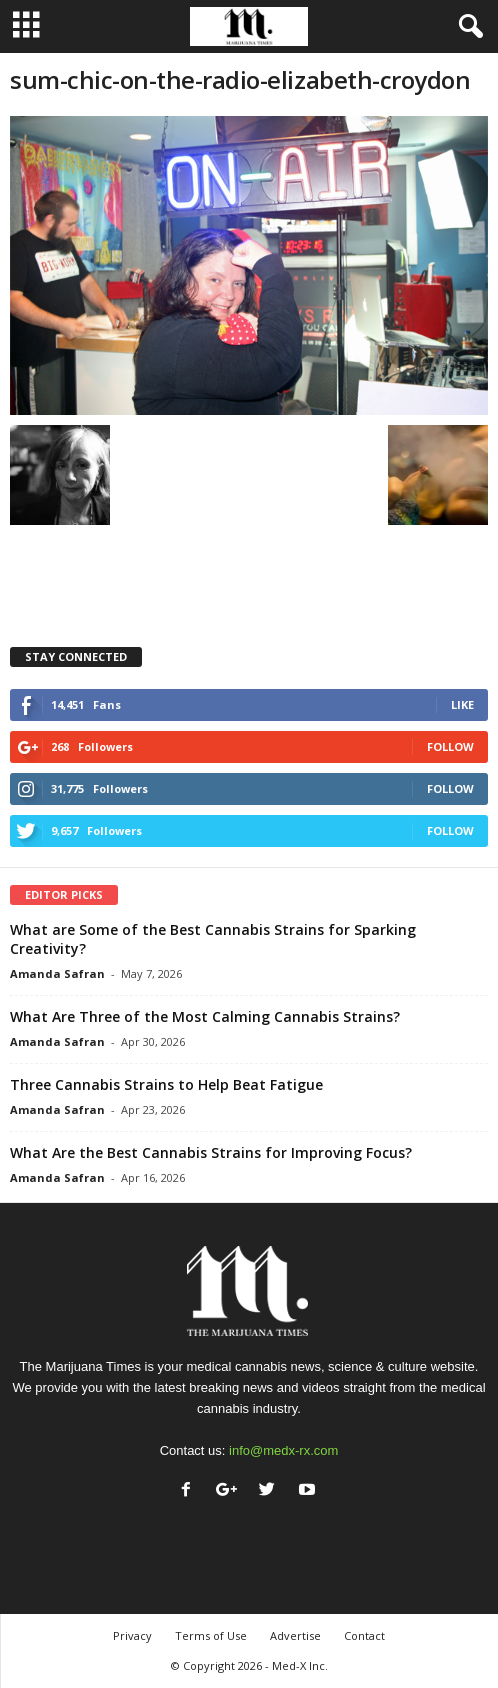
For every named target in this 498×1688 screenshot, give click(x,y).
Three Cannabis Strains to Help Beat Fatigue (166, 1084)
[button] (467, 27)
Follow (450, 746)
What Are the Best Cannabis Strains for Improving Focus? (211, 1152)
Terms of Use (211, 1635)
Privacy (132, 1635)
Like (462, 704)
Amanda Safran (57, 973)
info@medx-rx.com (283, 1450)
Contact (364, 1635)
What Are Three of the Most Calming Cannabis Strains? (205, 1016)
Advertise (295, 1635)
